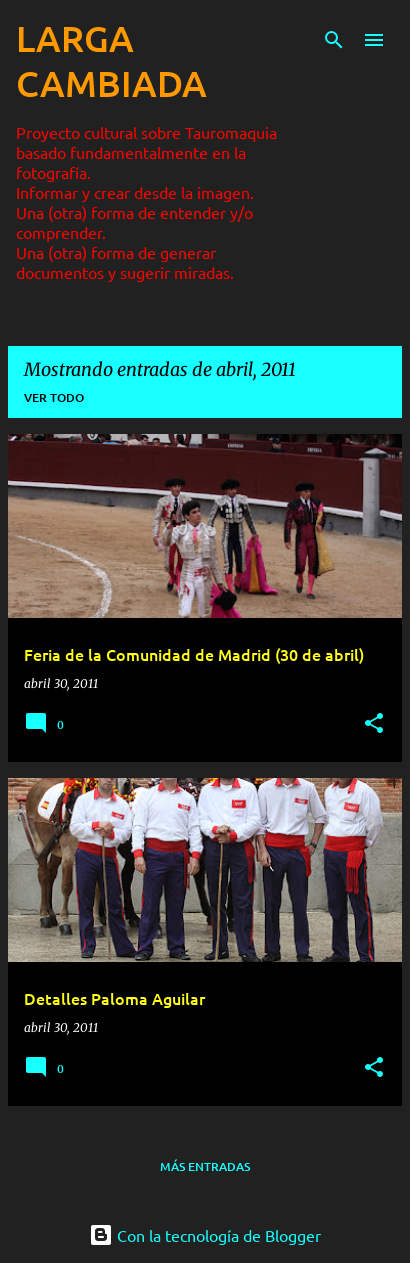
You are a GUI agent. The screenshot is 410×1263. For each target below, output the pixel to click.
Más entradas (205, 1166)
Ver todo (54, 397)
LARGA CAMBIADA (111, 60)
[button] (374, 724)
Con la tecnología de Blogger (205, 1235)
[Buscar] (334, 40)
